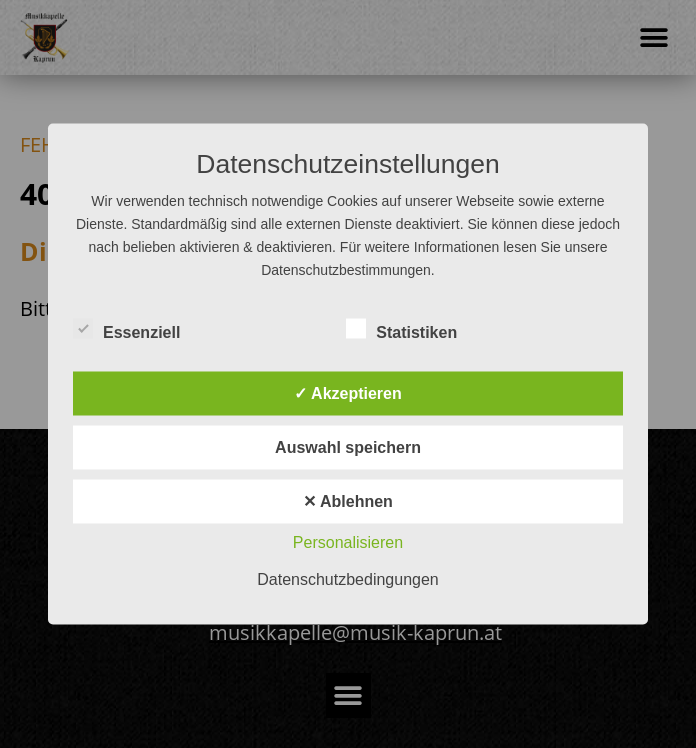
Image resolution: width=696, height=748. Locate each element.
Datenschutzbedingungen (347, 579)
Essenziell (126, 329)
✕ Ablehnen (348, 501)
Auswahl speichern (348, 447)
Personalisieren (348, 542)
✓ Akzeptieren (348, 393)
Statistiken (401, 329)
